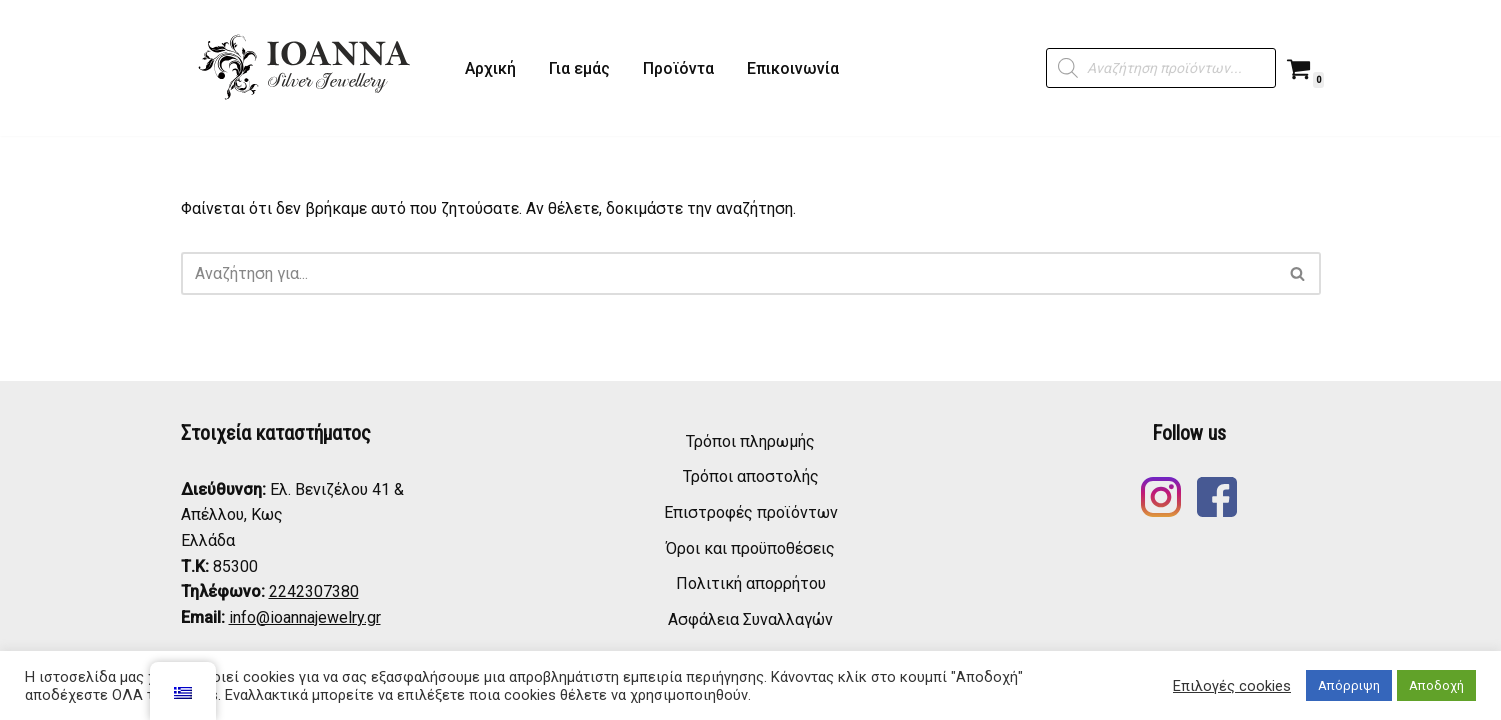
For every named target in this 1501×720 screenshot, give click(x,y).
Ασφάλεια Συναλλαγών (750, 619)
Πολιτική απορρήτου (751, 583)
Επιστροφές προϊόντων (751, 512)
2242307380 (314, 591)
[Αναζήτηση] (728, 273)
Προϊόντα (678, 68)
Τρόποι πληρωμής (750, 441)
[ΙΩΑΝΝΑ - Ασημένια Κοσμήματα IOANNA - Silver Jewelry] (306, 68)
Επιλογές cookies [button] (1232, 686)
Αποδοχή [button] (1436, 685)
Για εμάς (579, 68)
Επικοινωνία (793, 68)
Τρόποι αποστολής (751, 476)
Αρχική (490, 68)
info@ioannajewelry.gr (305, 617)
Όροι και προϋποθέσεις (750, 548)
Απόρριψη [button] (1349, 685)
